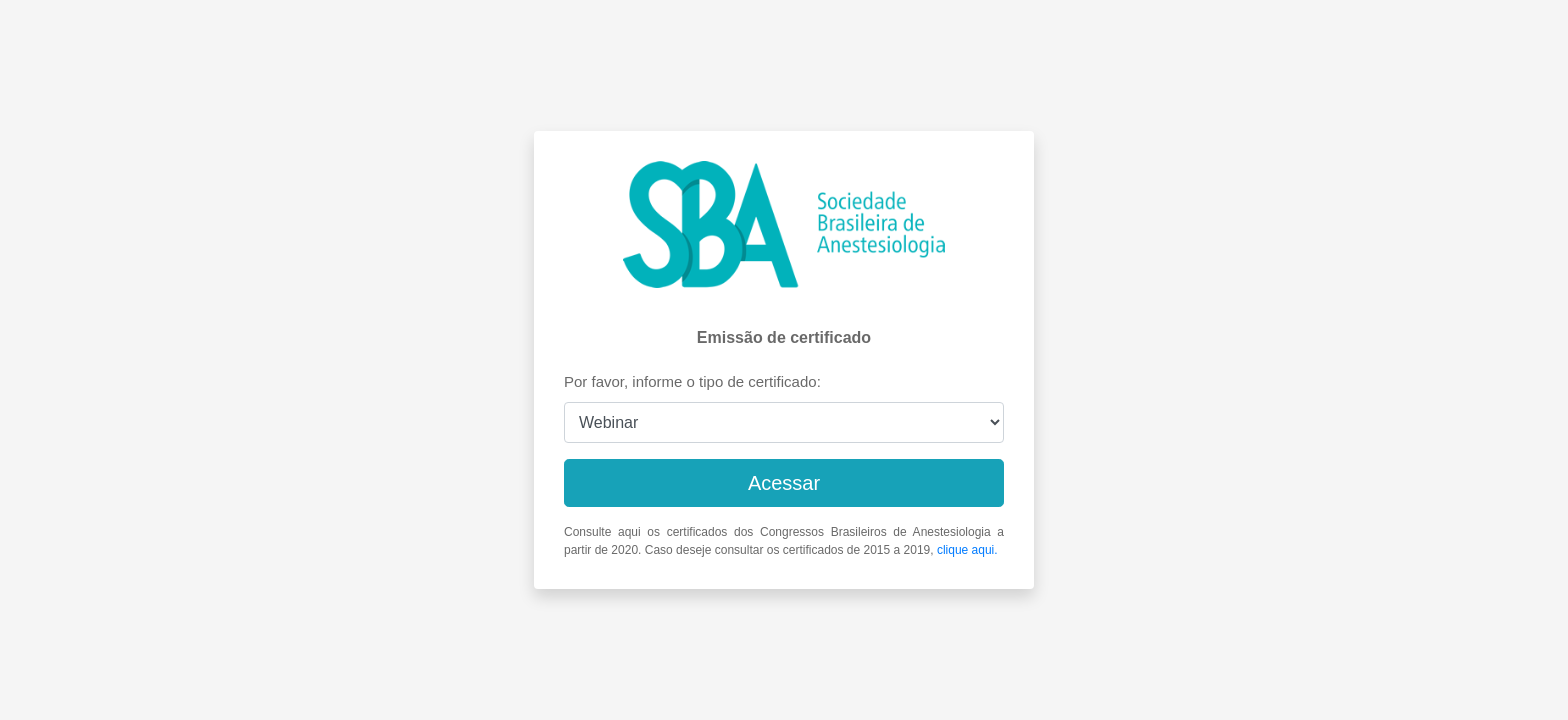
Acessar (784, 483)
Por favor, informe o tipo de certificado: (692, 381)
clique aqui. (967, 550)
